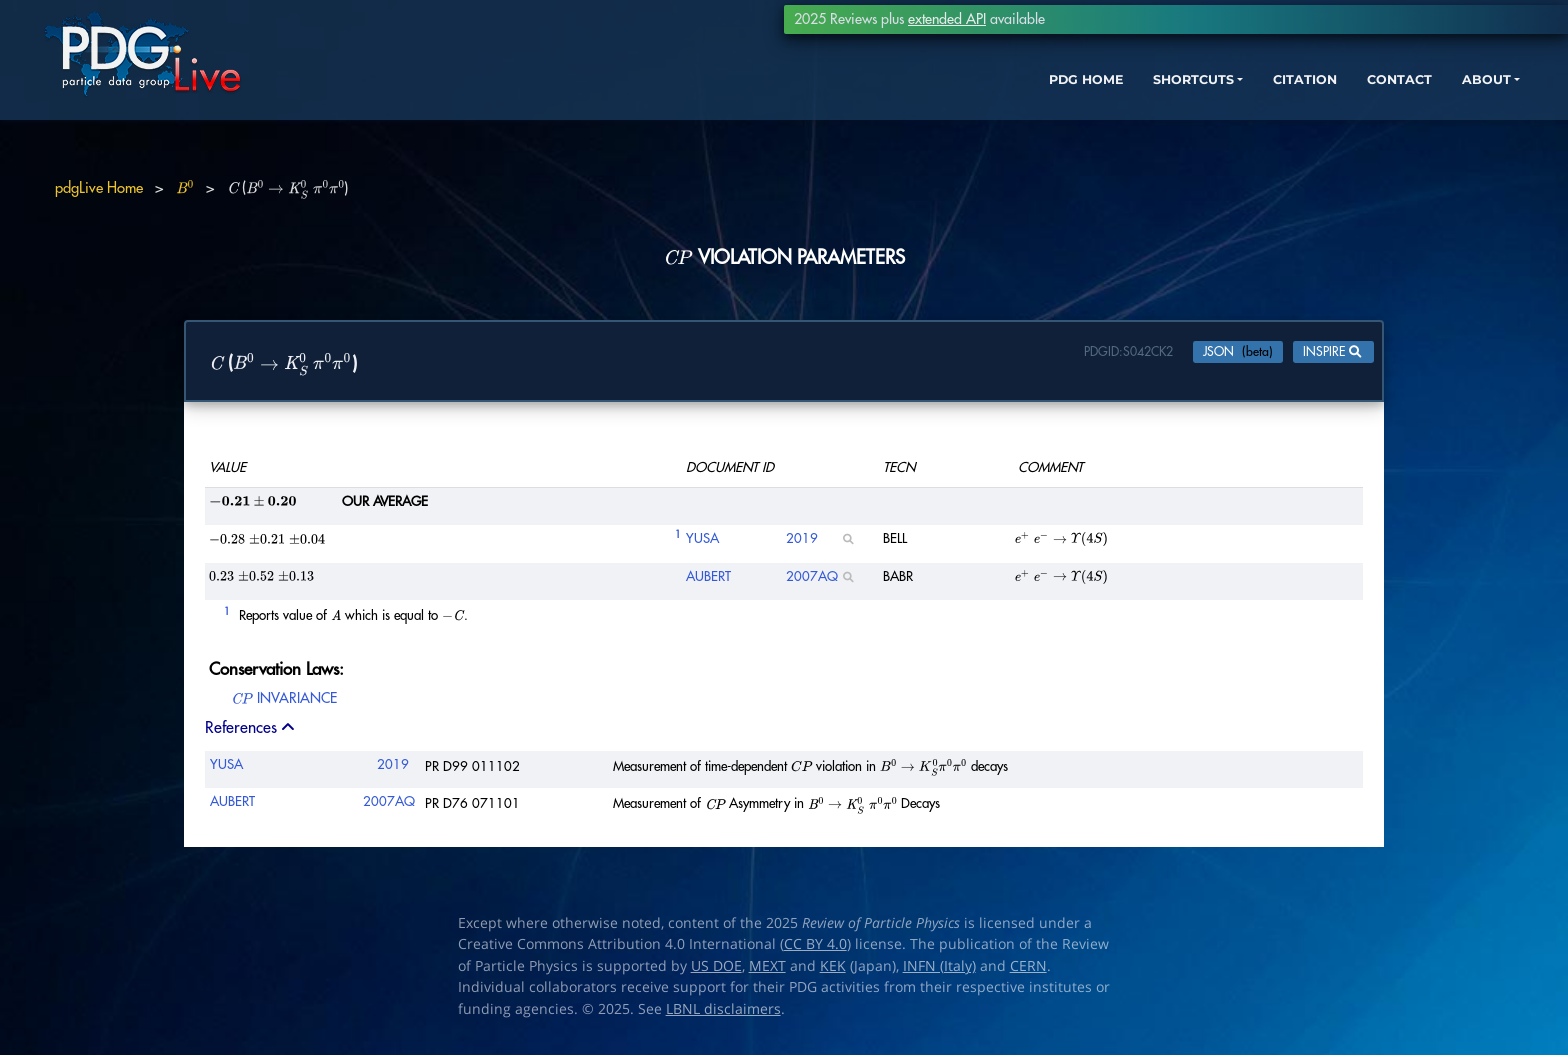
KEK (833, 971)
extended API (947, 19)
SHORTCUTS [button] (1086, 107)
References (251, 732)
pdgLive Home (99, 188)
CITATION (1213, 107)
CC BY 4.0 (815, 949)
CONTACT (1317, 107)
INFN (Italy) (939, 971)
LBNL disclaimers (723, 1014)
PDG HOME (964, 107)
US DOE (716, 971)
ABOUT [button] (1413, 107)
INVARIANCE (284, 707)
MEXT (767, 971)
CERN (1028, 971)
